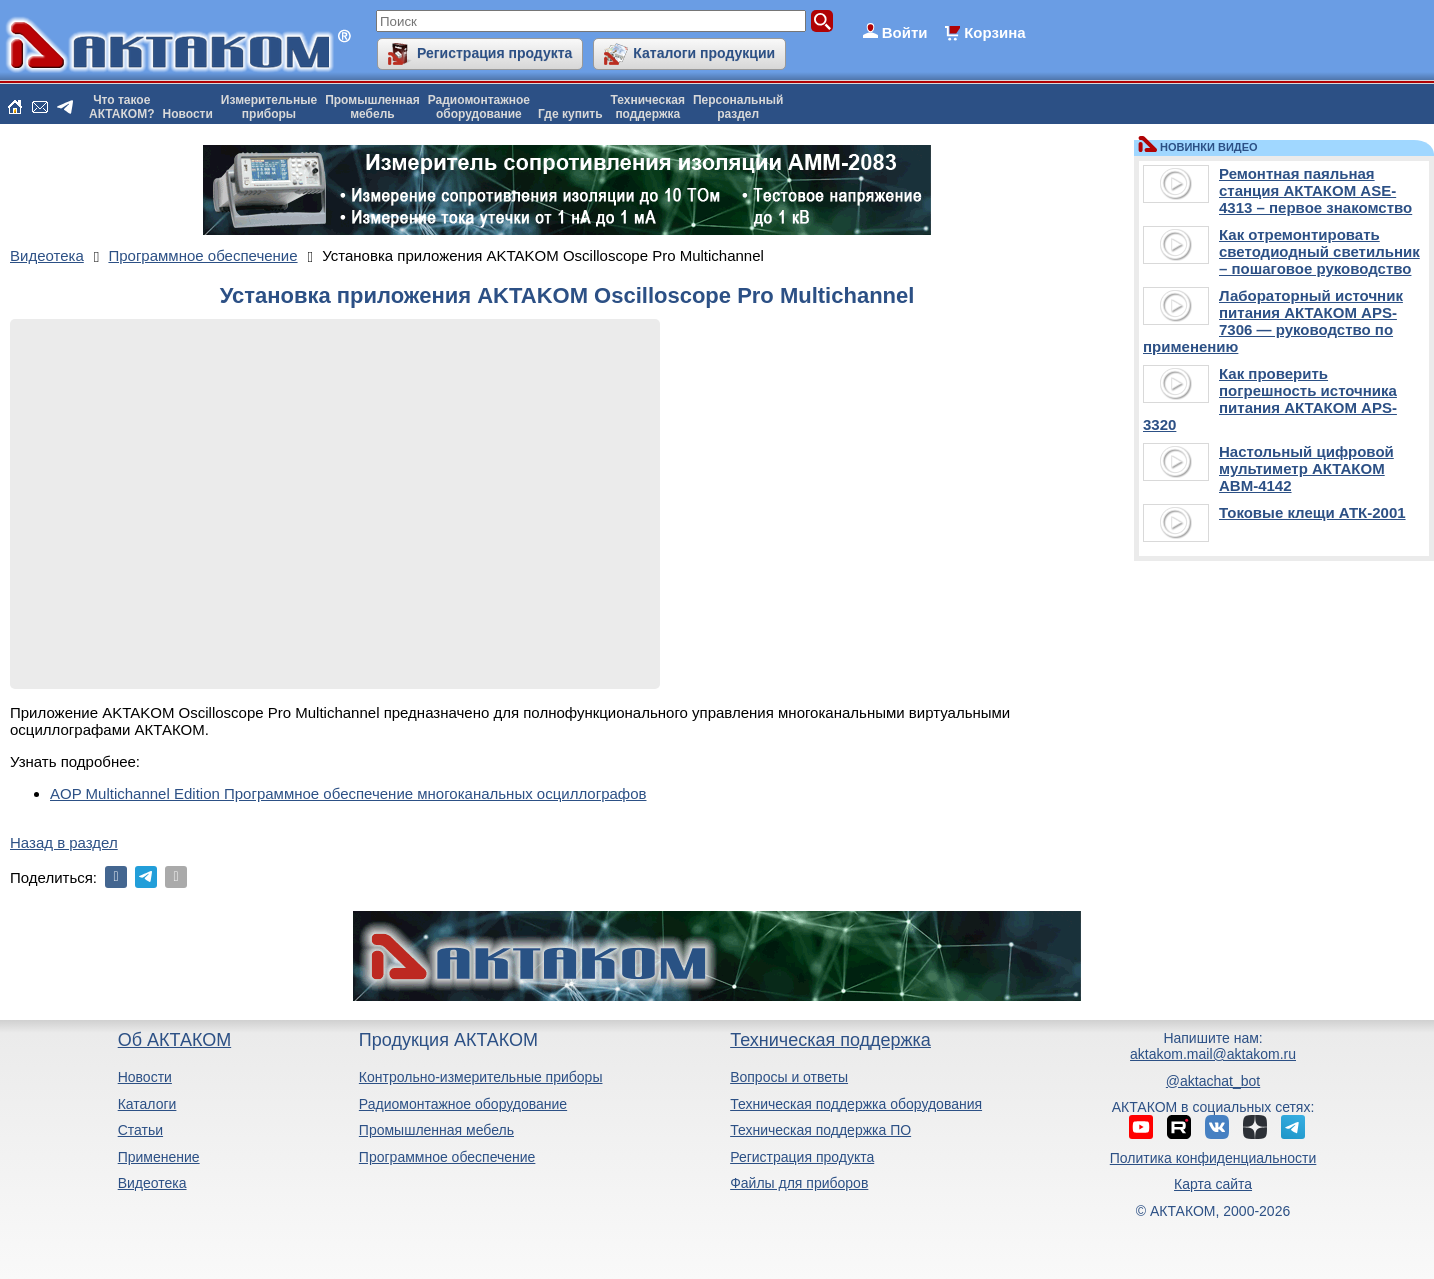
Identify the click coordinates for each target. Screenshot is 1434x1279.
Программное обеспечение (447, 1157)
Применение (159, 1157)
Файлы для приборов (799, 1183)
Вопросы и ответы (789, 1077)
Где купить (570, 114)
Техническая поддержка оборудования (856, 1104)
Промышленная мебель (436, 1130)
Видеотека (152, 1183)
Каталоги (147, 1104)
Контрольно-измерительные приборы (481, 1077)
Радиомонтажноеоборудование (479, 107)
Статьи (140, 1130)
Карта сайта (1213, 1184)
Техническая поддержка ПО (820, 1130)
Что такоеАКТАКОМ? (122, 107)
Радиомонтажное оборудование (463, 1104)
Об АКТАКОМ (174, 1040)
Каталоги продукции (704, 53)
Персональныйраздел (738, 107)
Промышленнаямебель (372, 107)
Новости (188, 114)
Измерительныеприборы (269, 107)
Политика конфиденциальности (1213, 1158)
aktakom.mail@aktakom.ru (1213, 1054)
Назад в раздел (64, 842)
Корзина (994, 32)
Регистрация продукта (494, 53)
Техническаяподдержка (648, 107)
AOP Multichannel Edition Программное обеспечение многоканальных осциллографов (348, 793)
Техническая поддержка (830, 1040)
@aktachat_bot (1213, 1081)
